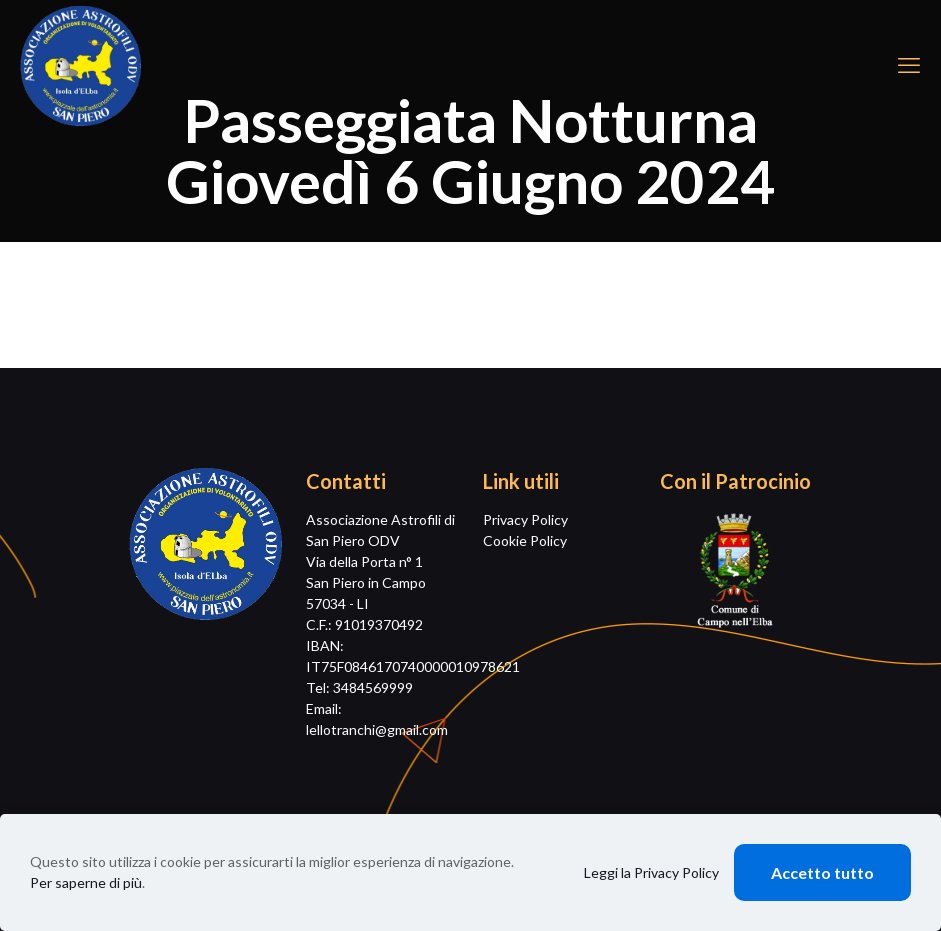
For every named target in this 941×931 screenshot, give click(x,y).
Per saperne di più (86, 882)
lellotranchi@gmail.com (377, 729)
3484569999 (373, 687)
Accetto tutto (822, 872)
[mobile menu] (909, 65)
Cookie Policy (525, 540)
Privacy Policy (525, 519)
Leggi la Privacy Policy (651, 872)
